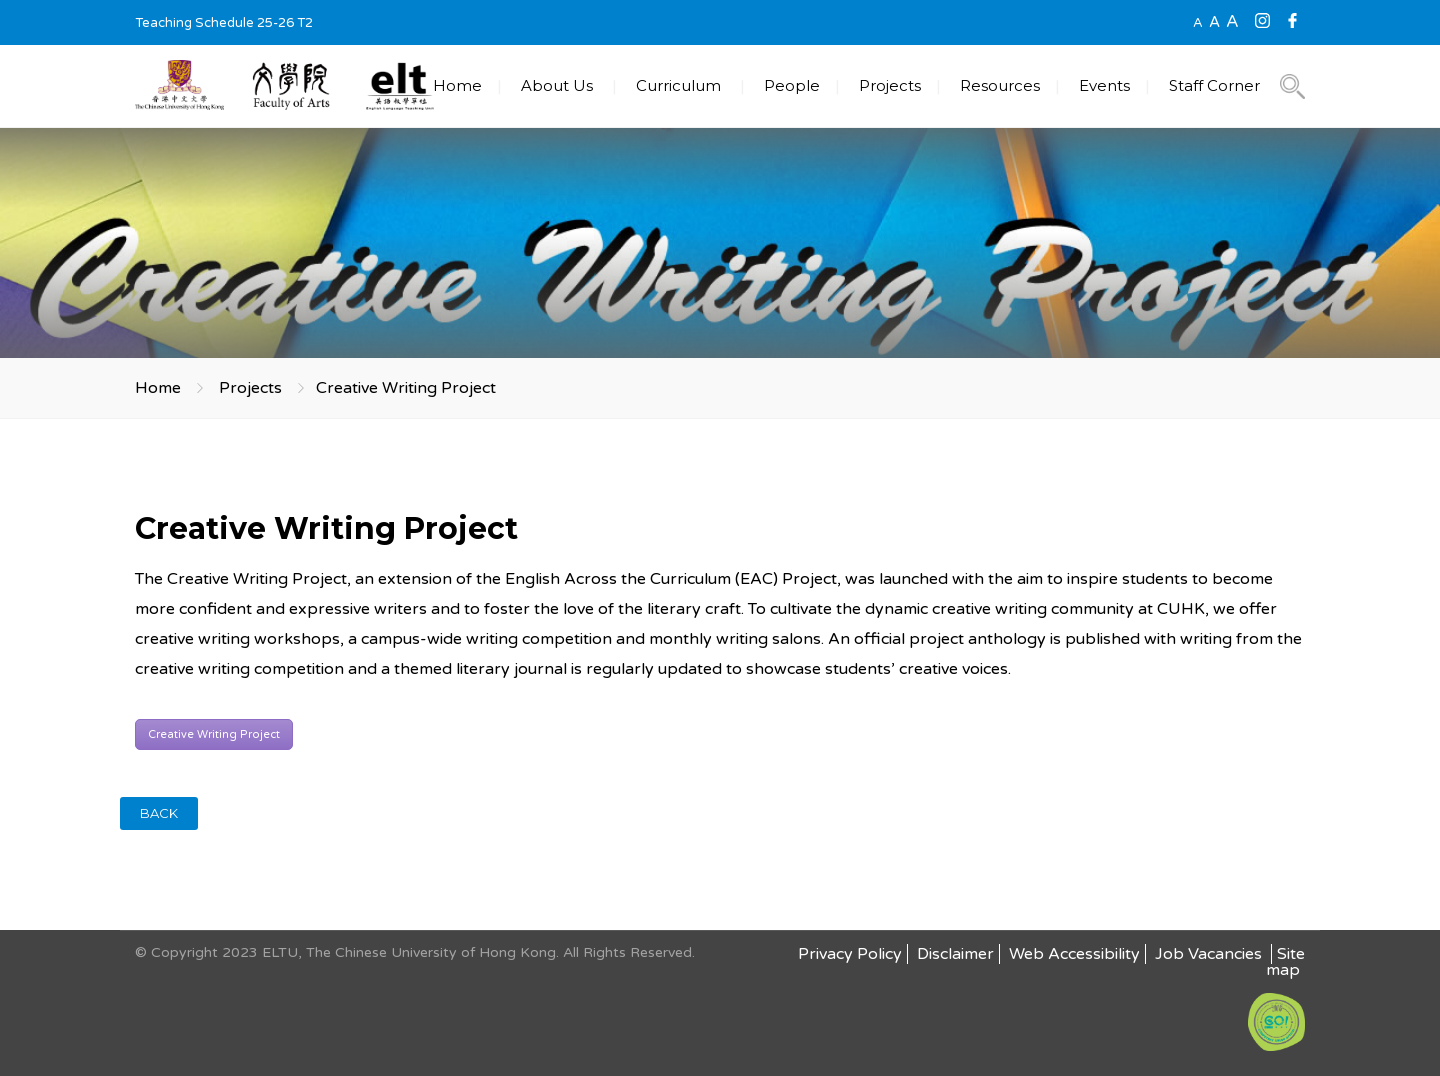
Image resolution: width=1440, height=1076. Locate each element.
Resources (1000, 85)
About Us (557, 85)
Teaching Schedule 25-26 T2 (224, 23)
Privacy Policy (850, 954)
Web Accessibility (1074, 954)
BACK (159, 813)
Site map (1285, 962)
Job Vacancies (1210, 954)
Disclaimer (955, 954)
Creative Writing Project (214, 734)
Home (457, 85)
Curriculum (678, 85)
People (792, 85)
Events (1104, 85)
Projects (890, 85)
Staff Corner (1214, 85)
